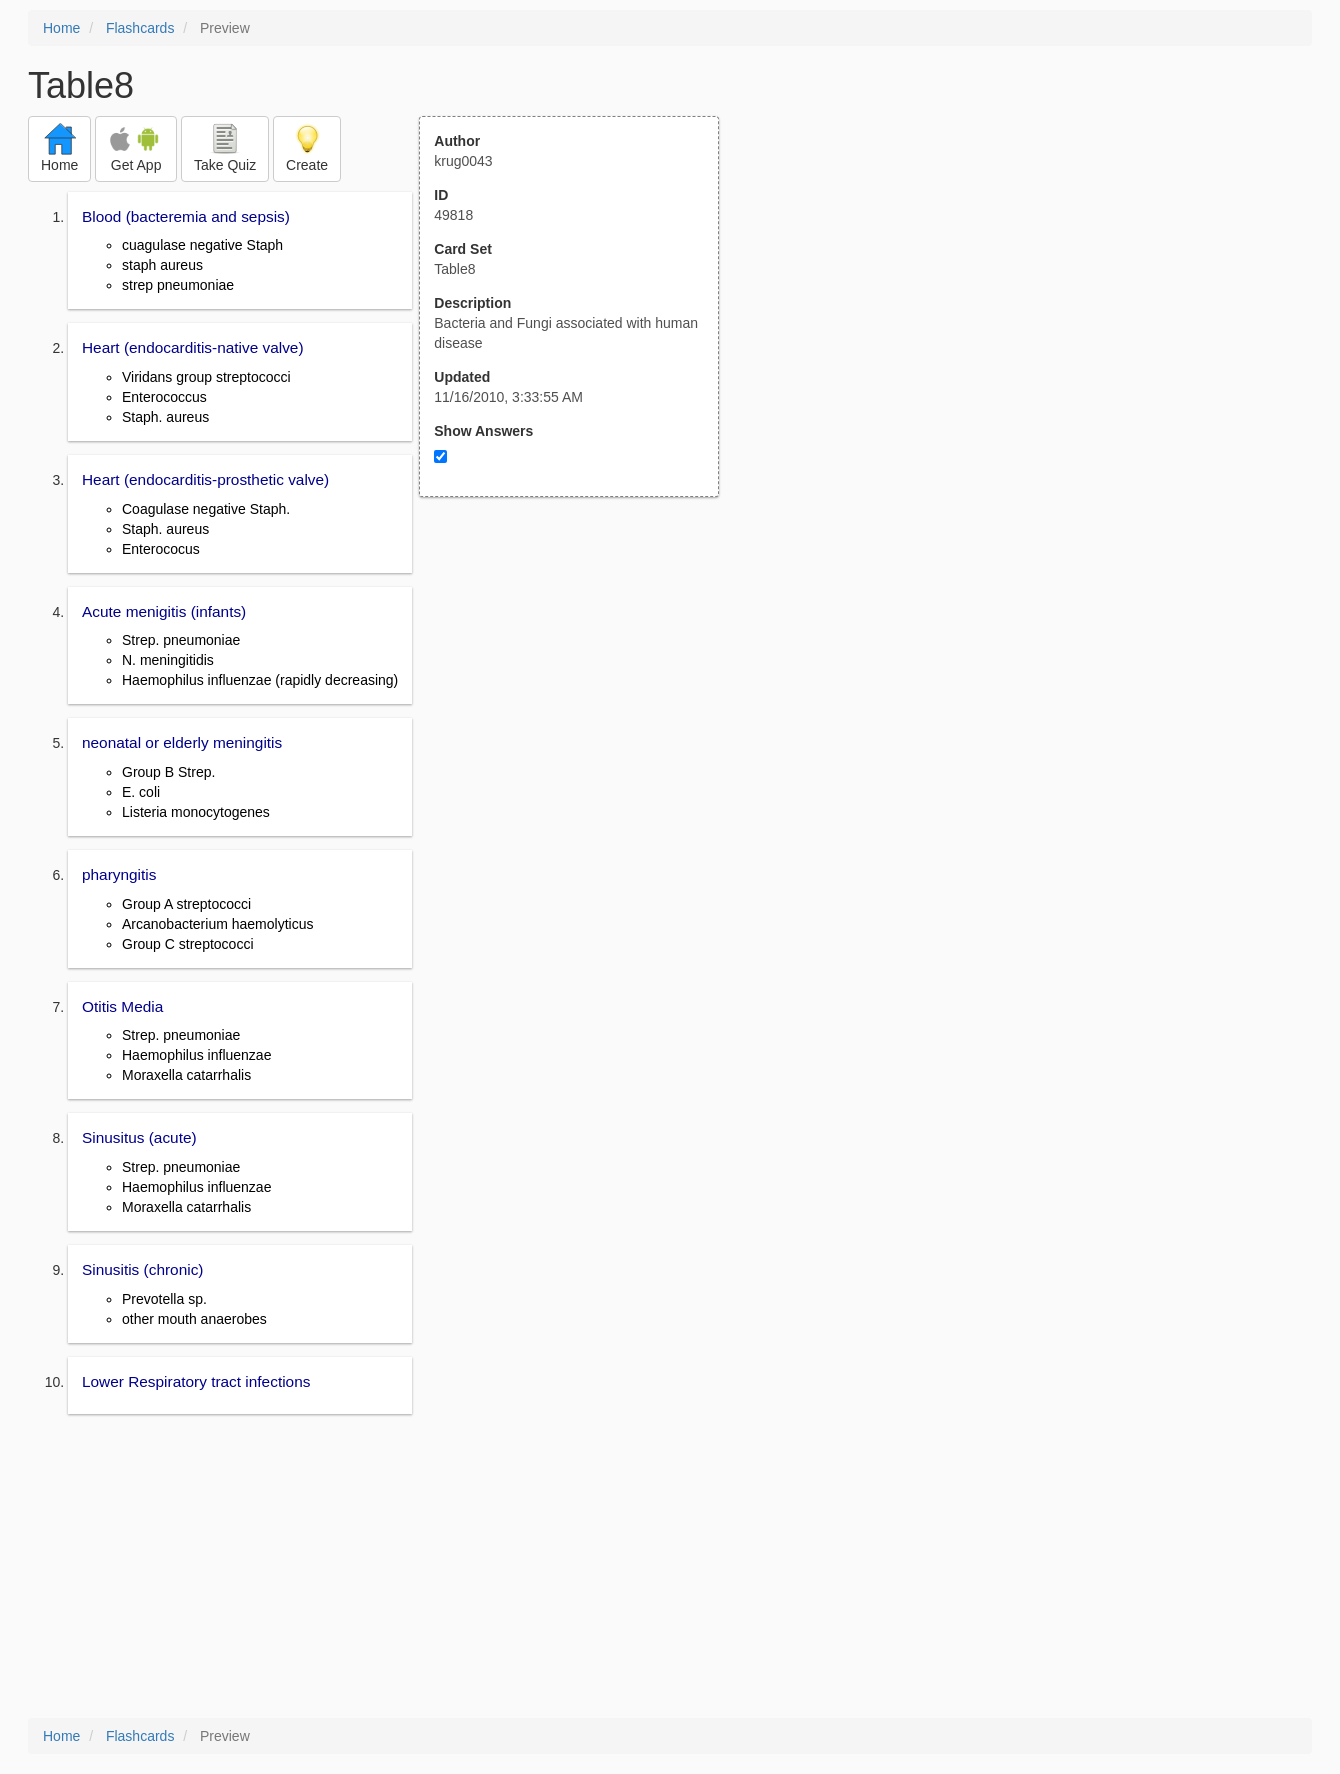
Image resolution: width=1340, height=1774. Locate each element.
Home (61, 28)
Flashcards (140, 28)
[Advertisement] (580, 693)
